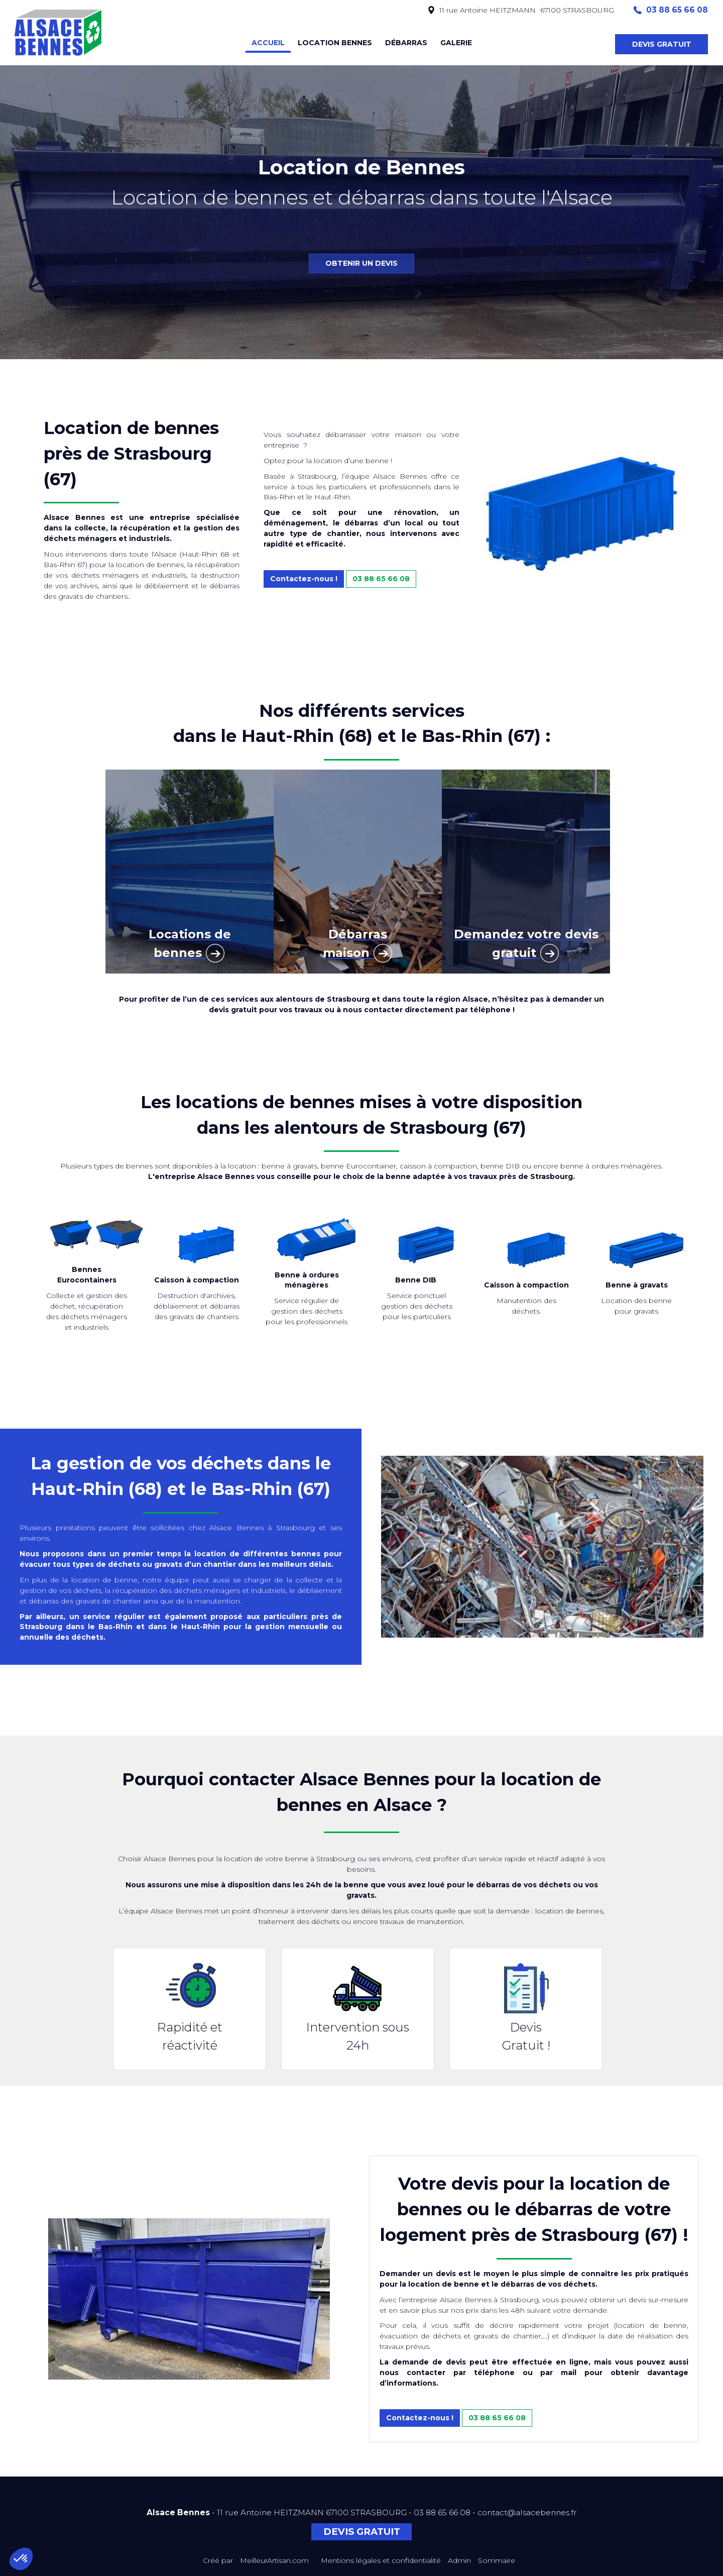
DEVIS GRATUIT (661, 44)
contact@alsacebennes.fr (527, 2512)
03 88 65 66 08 (381, 578)
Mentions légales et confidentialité (381, 2560)
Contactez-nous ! (303, 578)
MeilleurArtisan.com (274, 2560)
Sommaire (496, 2560)
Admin (459, 2560)
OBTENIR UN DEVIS (361, 263)
